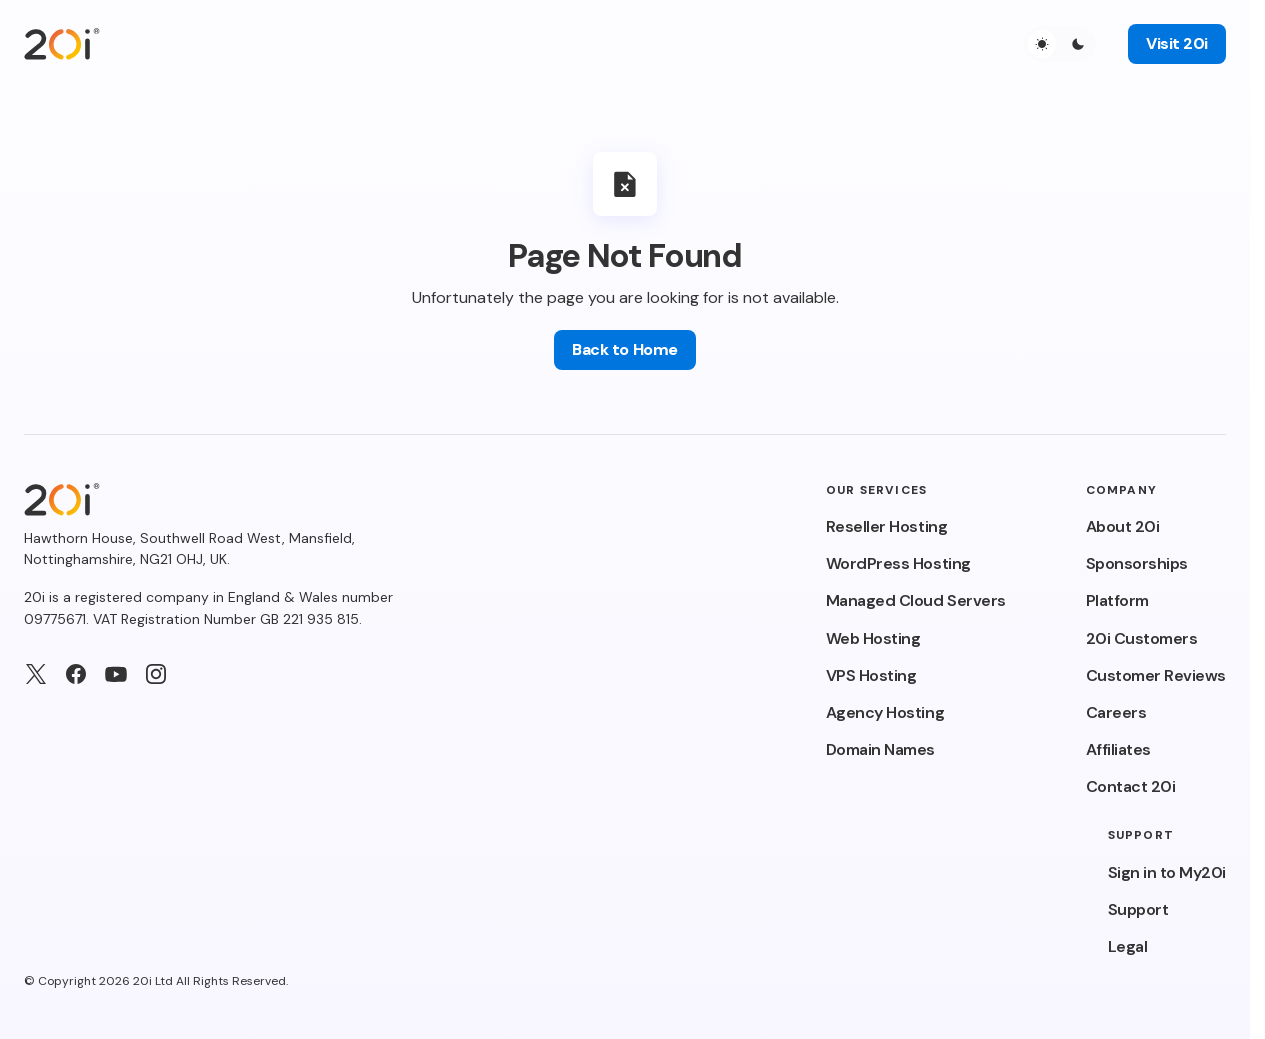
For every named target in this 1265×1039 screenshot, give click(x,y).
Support (1138, 909)
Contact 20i (1131, 786)
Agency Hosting (885, 712)
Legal (1128, 946)
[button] (1060, 44)
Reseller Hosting (886, 526)
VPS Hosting (871, 675)
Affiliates (1118, 749)
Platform (1117, 600)
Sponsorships (1137, 563)
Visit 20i (1177, 43)
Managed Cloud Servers (916, 600)
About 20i (1123, 526)
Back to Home (624, 349)
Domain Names (880, 749)
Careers (1116, 712)
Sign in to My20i (1167, 872)
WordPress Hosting (898, 563)
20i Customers (1142, 638)
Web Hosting (873, 638)
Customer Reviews (1156, 675)
